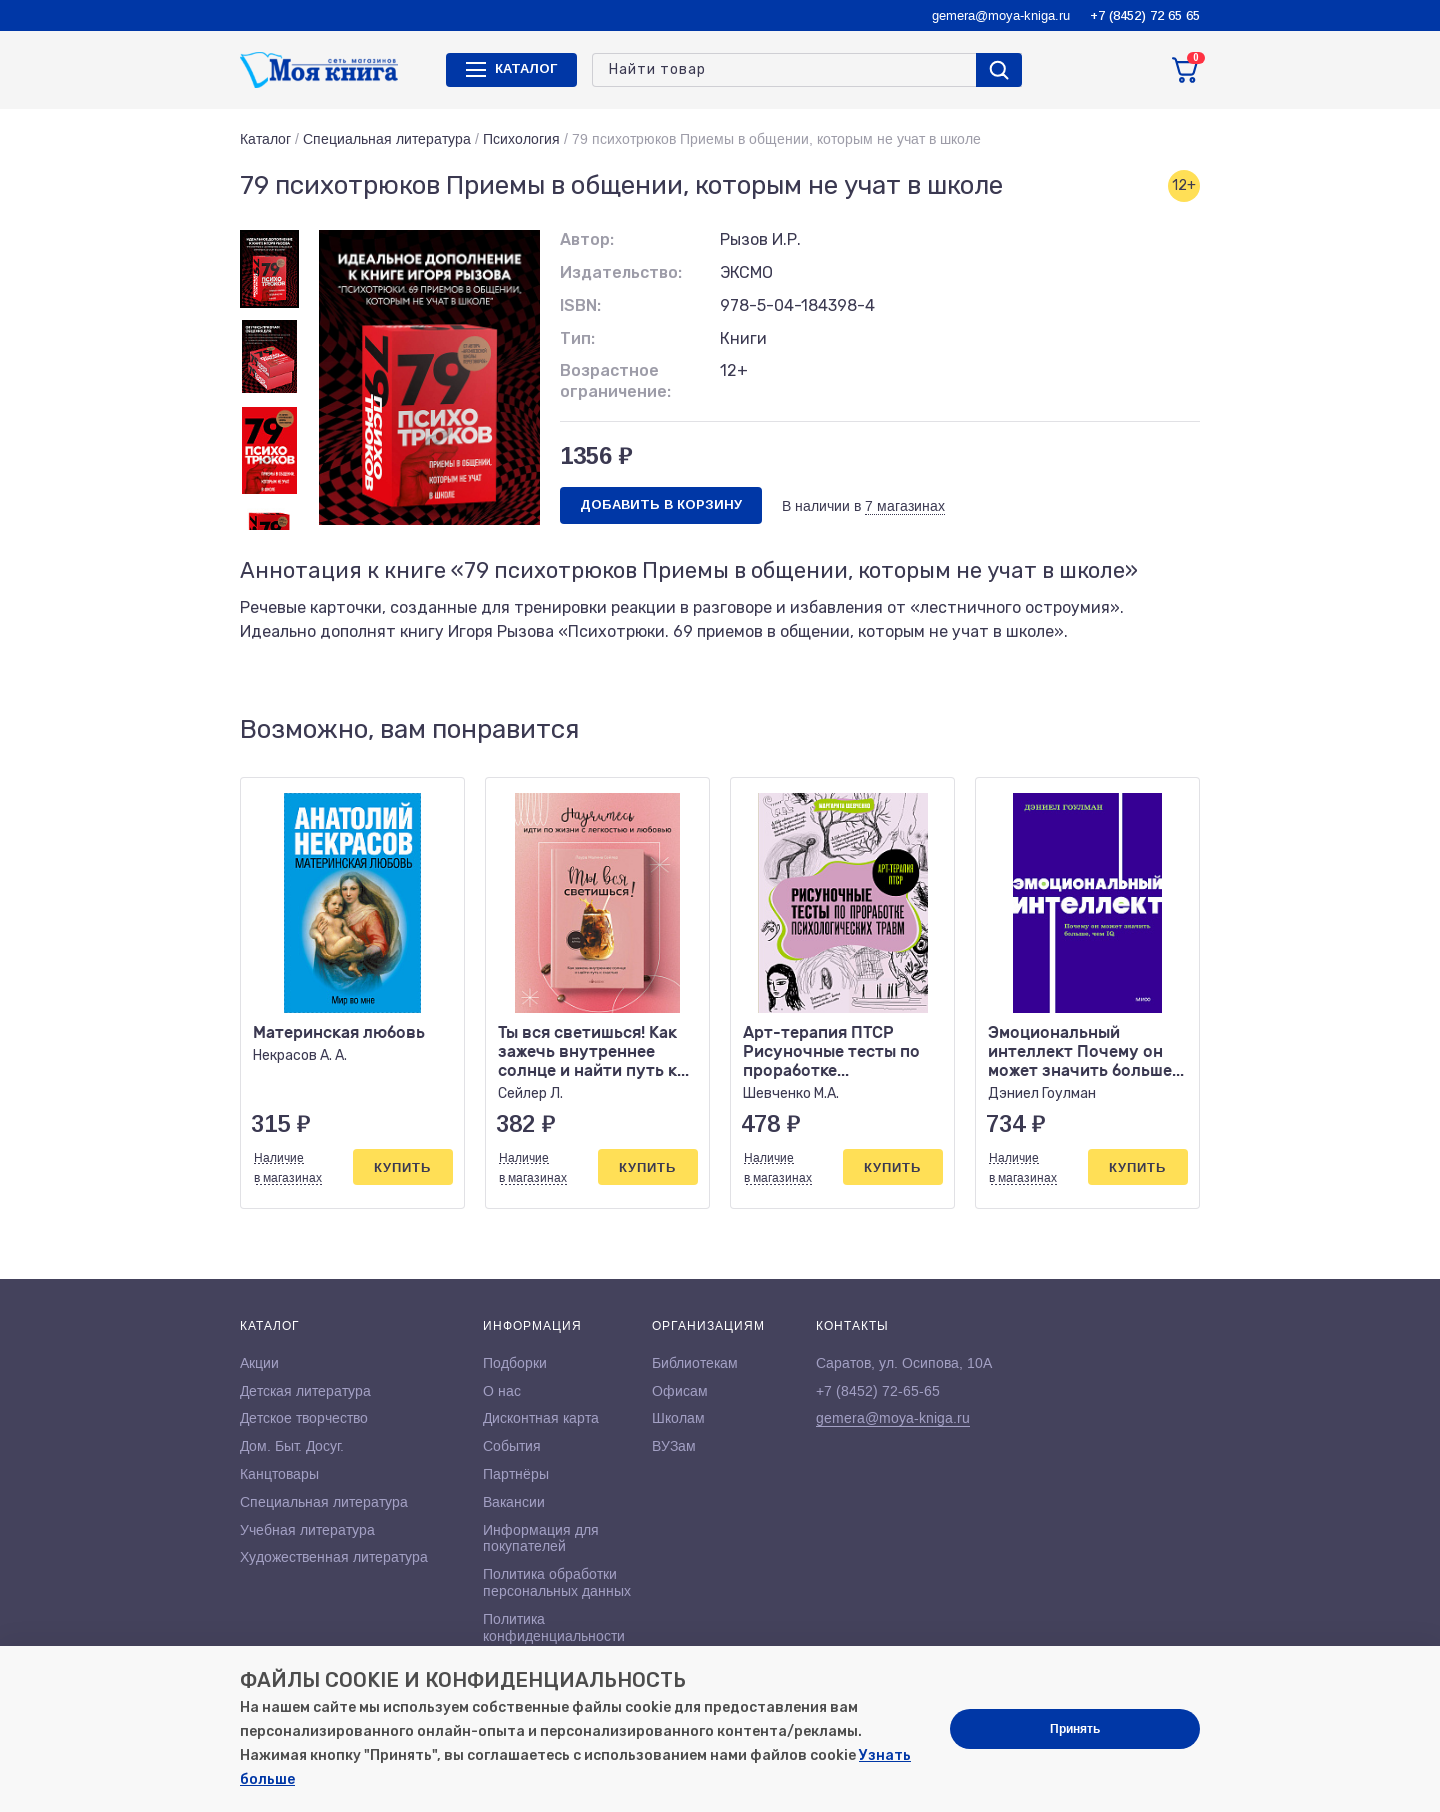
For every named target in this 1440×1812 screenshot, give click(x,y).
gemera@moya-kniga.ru (1001, 15)
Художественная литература (334, 1557)
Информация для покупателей (541, 1538)
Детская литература (305, 1391)
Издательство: (621, 272)
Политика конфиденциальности (554, 1627)
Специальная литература (387, 139)
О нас (502, 1391)
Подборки (515, 1363)
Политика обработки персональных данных (557, 1582)
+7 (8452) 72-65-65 (878, 1391)
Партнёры (516, 1474)
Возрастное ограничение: (615, 381)
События (512, 1446)
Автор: (587, 239)
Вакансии (514, 1502)
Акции (259, 1363)
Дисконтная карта (541, 1418)
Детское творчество (304, 1418)
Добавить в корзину (661, 504)
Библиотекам (695, 1363)
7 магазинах (905, 506)
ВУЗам (674, 1446)
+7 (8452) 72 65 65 (1145, 15)
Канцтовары (279, 1474)
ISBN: (580, 305)
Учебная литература (307, 1530)
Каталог (265, 139)
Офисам (680, 1391)
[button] (1143, 731)
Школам (678, 1418)
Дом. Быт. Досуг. (292, 1446)
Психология (521, 139)
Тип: (577, 338)
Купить (402, 1167)
